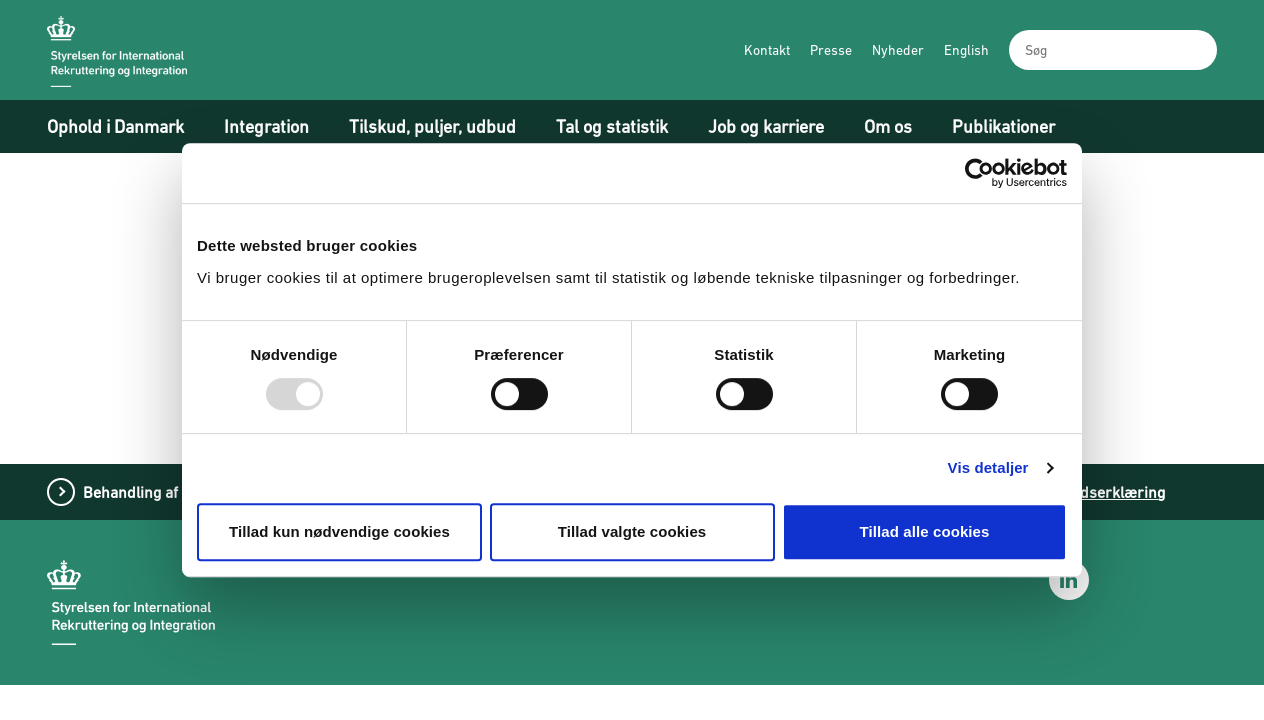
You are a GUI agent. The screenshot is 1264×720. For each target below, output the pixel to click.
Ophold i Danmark (115, 126)
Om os (888, 126)
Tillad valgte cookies (632, 531)
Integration (266, 126)
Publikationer (1003, 126)
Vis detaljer (988, 467)
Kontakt (767, 50)
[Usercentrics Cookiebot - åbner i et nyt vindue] (979, 173)
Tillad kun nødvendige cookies (339, 531)
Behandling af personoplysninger (198, 492)
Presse (831, 50)
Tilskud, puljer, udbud (432, 126)
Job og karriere (766, 126)
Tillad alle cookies (924, 531)
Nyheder (898, 50)
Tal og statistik (612, 126)
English (966, 50)
